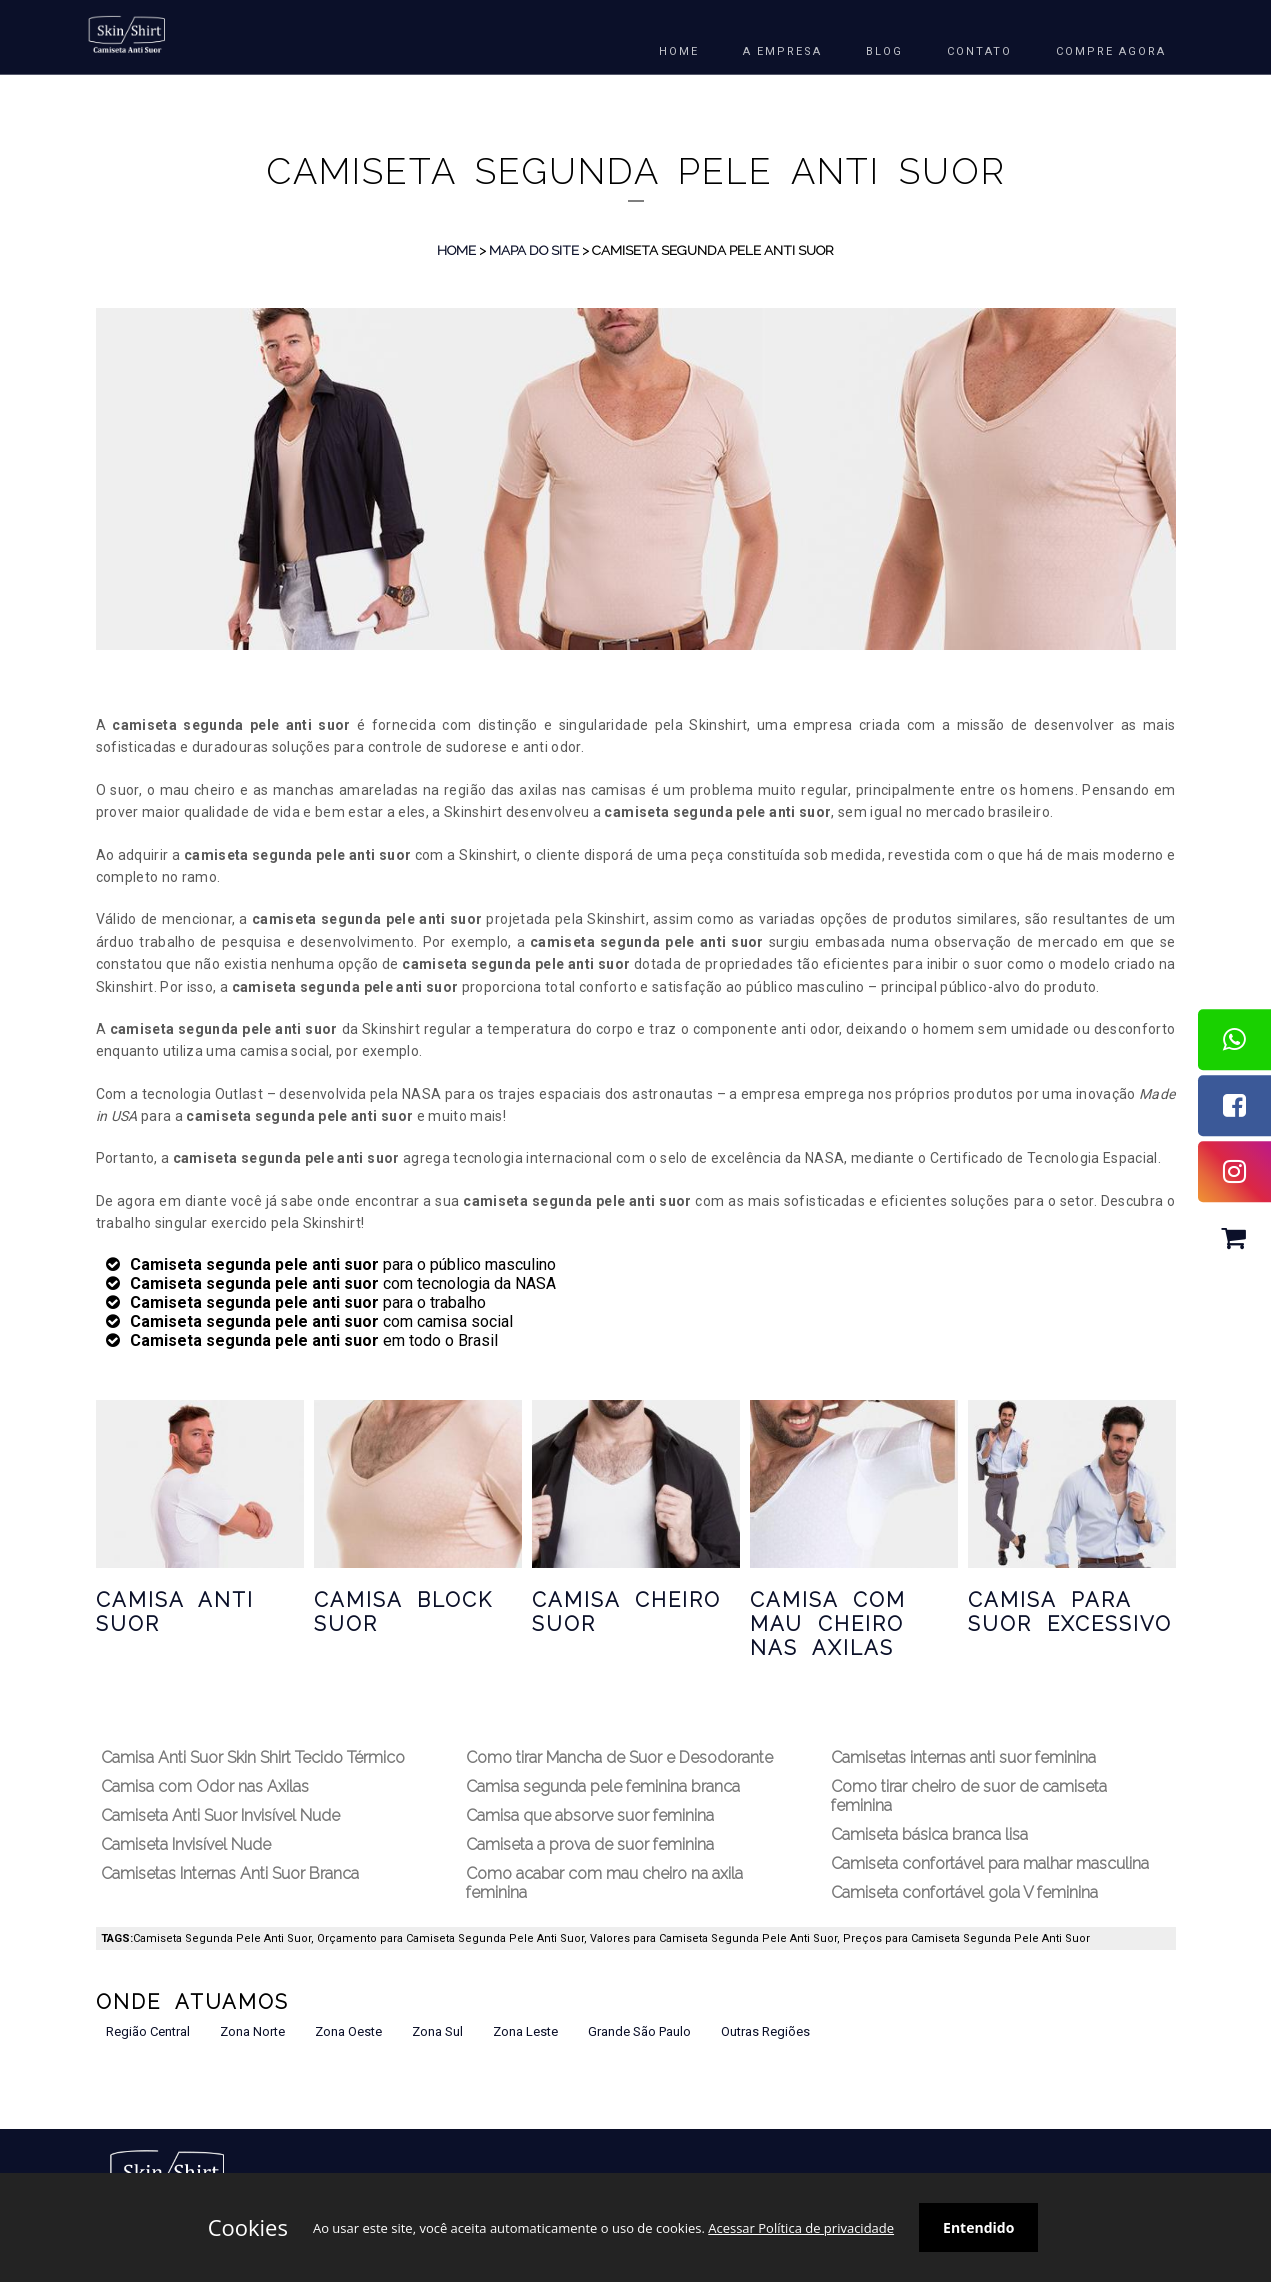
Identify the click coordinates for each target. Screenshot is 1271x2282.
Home (456, 250)
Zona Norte (252, 2031)
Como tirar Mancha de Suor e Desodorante (619, 1757)
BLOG (884, 51)
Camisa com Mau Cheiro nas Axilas (828, 1624)
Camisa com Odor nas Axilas (205, 1786)
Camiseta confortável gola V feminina (964, 1892)
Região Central (148, 2031)
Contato (979, 51)
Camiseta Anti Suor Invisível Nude (220, 1815)
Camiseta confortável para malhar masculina (990, 1863)
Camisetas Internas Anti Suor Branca (230, 1873)
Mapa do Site (534, 250)
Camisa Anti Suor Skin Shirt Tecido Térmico (253, 1757)
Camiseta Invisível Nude (186, 1844)
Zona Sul (437, 2031)
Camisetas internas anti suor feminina (963, 1757)
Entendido (978, 2227)
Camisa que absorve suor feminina (590, 1815)
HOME (679, 51)
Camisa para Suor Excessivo (1070, 1612)
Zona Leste (525, 2031)
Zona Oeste (348, 2031)
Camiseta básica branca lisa (929, 1834)
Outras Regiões (765, 2031)
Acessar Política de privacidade (801, 2228)
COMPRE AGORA (1111, 51)
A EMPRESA (782, 51)
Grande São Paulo (639, 2031)
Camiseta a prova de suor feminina (590, 1844)
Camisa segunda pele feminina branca (603, 1786)
